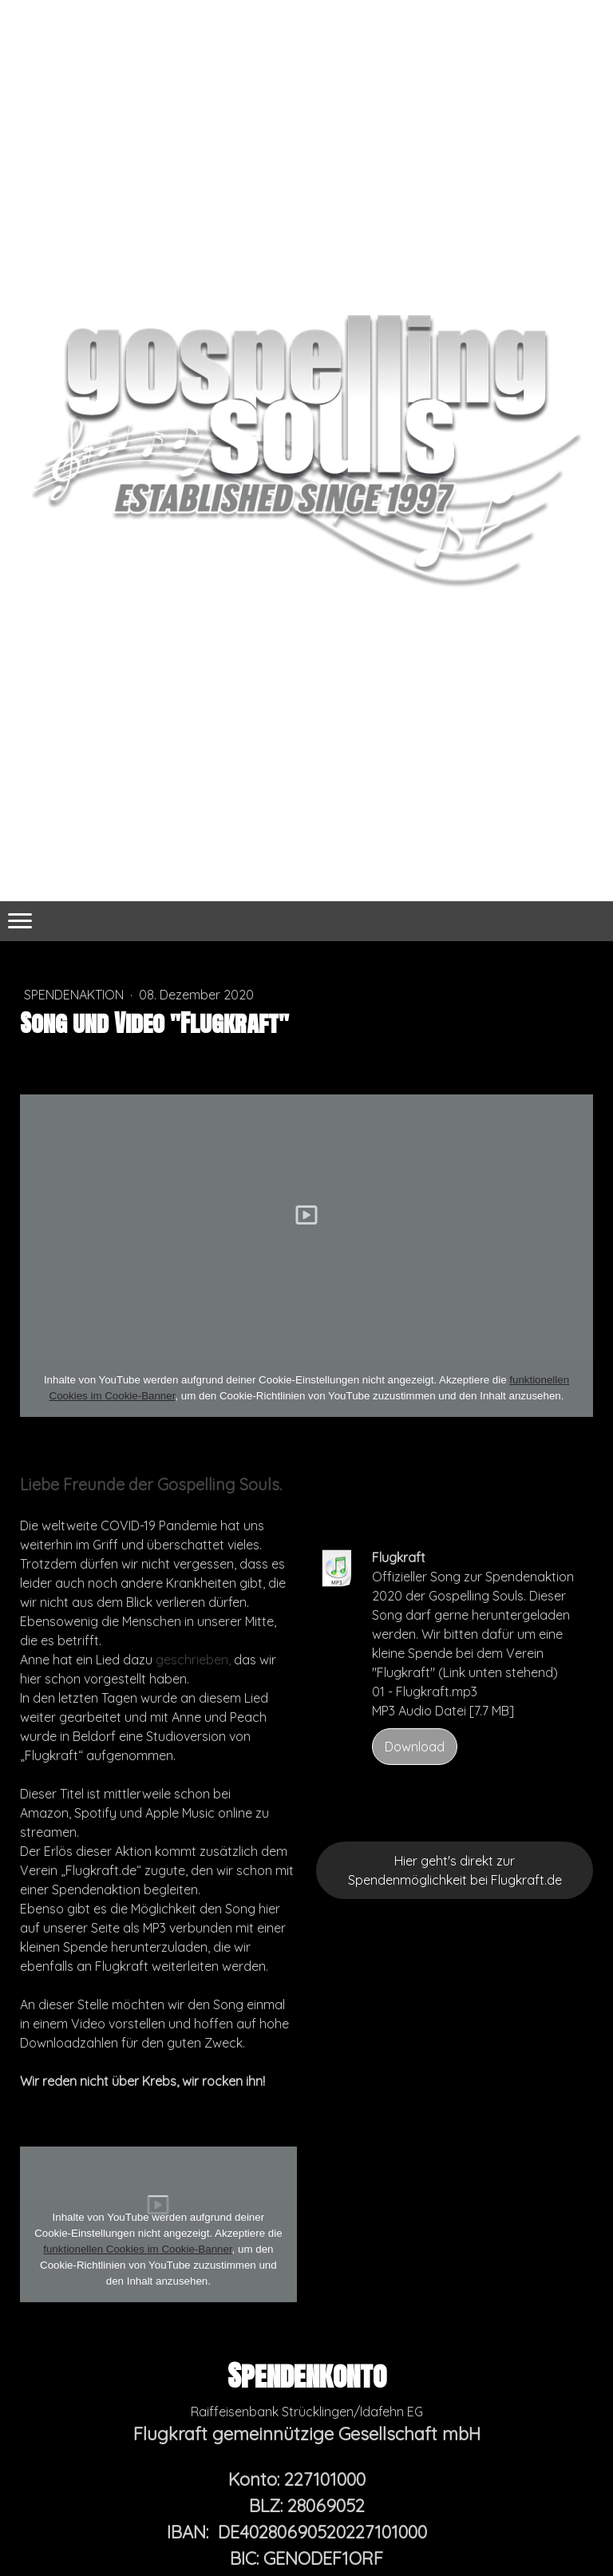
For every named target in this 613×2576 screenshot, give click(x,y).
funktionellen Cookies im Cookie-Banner (137, 2249)
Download (415, 1747)
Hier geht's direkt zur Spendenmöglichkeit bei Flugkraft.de (455, 1870)
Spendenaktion (75, 995)
